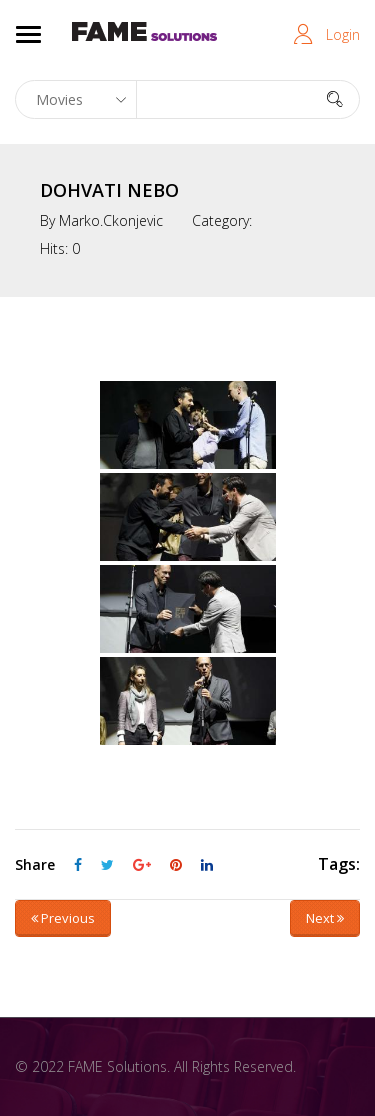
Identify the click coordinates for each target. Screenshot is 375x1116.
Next (325, 918)
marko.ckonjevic (111, 220)
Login (343, 34)
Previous (63, 918)
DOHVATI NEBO (109, 190)
